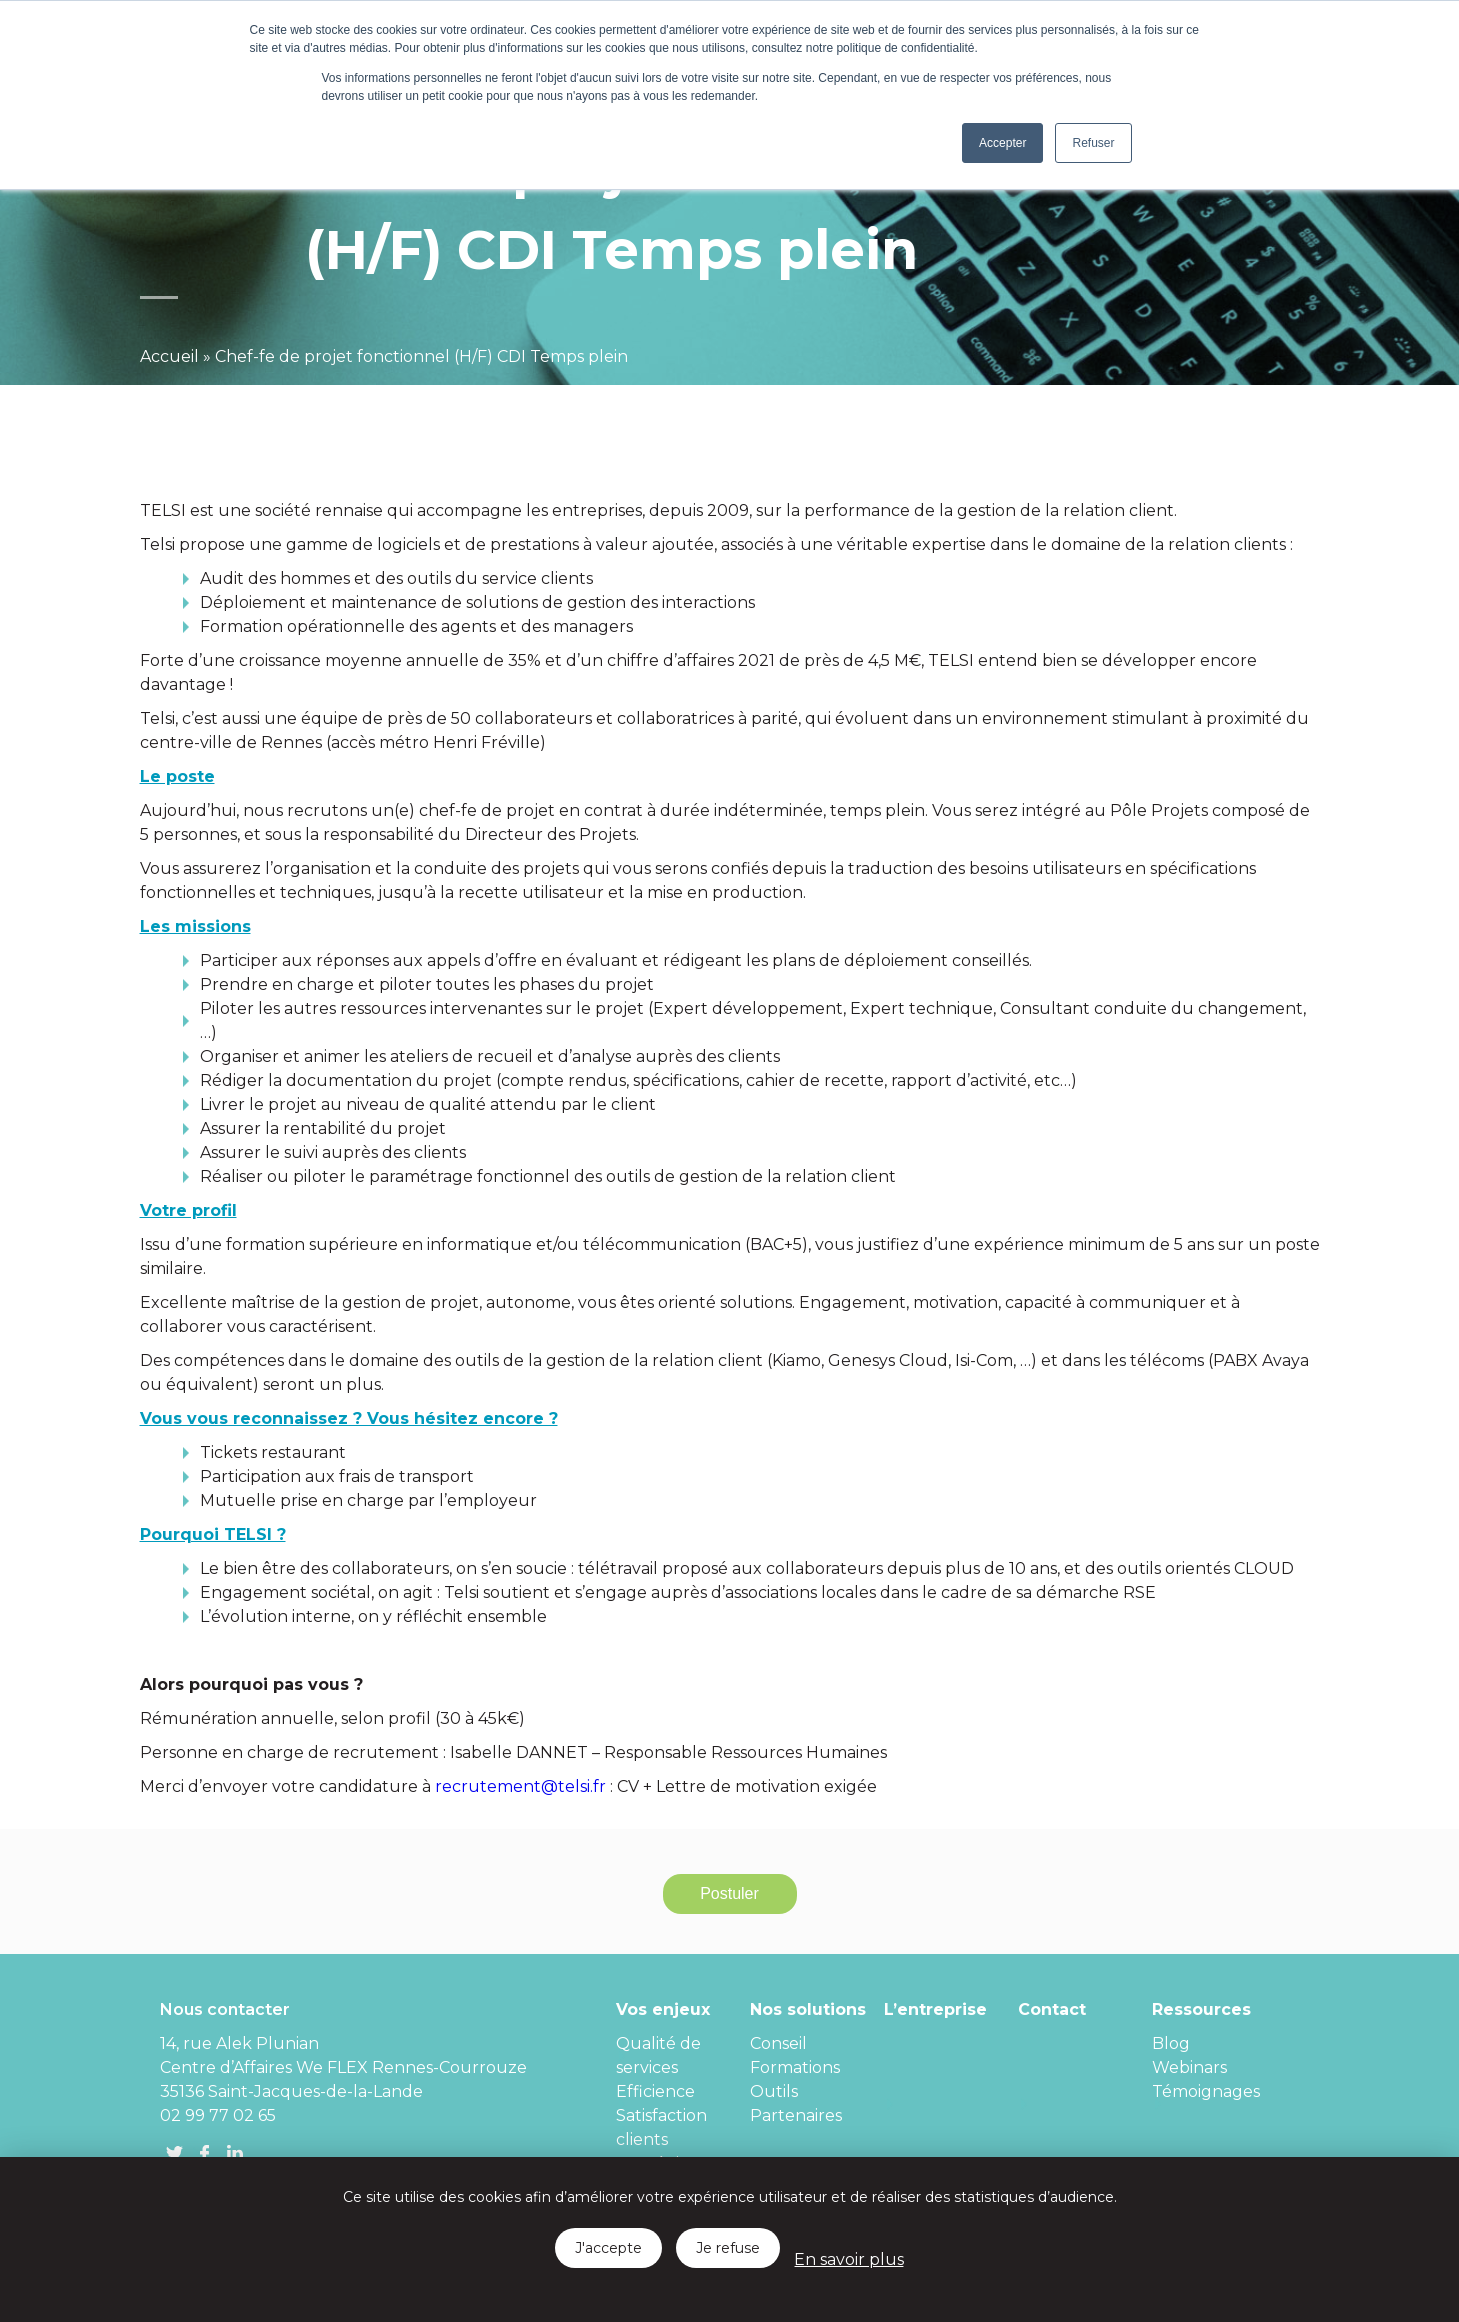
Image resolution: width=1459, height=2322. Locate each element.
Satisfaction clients (661, 2127)
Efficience (655, 2091)
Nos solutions (808, 2009)
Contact (1052, 2009)
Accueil (169, 356)
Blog (1171, 2043)
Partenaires (796, 2115)
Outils (774, 2091)
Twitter (175, 2153)
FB (205, 2153)
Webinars (1189, 2067)
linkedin (235, 2153)
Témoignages (1206, 2091)
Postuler (729, 1893)
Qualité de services (658, 2055)
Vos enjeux (663, 2009)
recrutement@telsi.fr (520, 1786)
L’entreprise (935, 2009)
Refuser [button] (1093, 143)
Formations (795, 2067)
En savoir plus (849, 2259)
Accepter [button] (1002, 143)
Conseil (778, 2043)
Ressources (1201, 2009)
